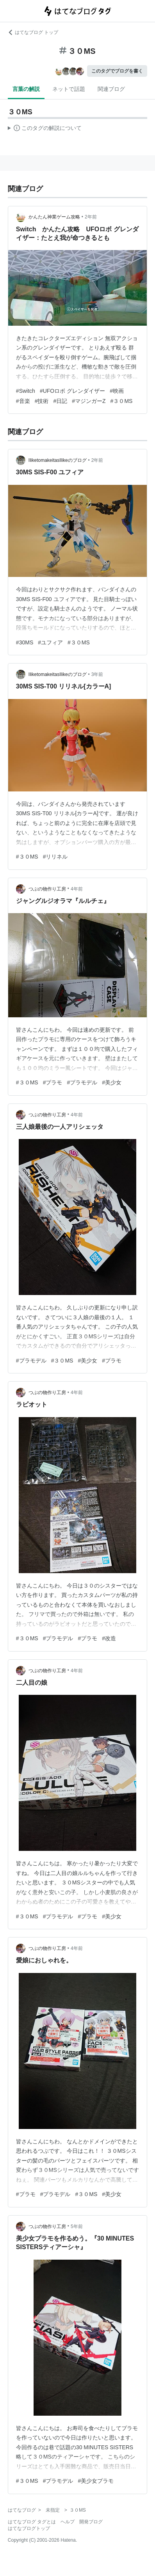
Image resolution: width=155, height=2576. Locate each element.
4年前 (77, 889)
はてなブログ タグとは (32, 2522)
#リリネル (55, 856)
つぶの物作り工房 (47, 889)
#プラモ (52, 1082)
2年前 (91, 217)
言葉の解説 (26, 89)
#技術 (42, 401)
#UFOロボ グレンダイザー (72, 391)
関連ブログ (111, 89)
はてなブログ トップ (33, 32)
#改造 (109, 1638)
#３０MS (121, 401)
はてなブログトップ (29, 2528)
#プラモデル (82, 1082)
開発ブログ (91, 2522)
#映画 (117, 391)
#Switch (25, 391)
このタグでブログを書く (117, 71)
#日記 (60, 401)
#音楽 (23, 401)
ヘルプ (68, 2522)
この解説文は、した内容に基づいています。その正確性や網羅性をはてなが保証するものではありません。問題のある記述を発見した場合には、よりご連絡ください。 (45, 129)
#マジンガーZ (88, 401)
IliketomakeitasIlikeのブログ (58, 460)
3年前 (97, 674)
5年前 (77, 2226)
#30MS (24, 642)
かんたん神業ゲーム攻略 (54, 217)
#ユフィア (50, 642)
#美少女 (111, 1082)
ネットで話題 (68, 89)
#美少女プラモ (96, 2481)
